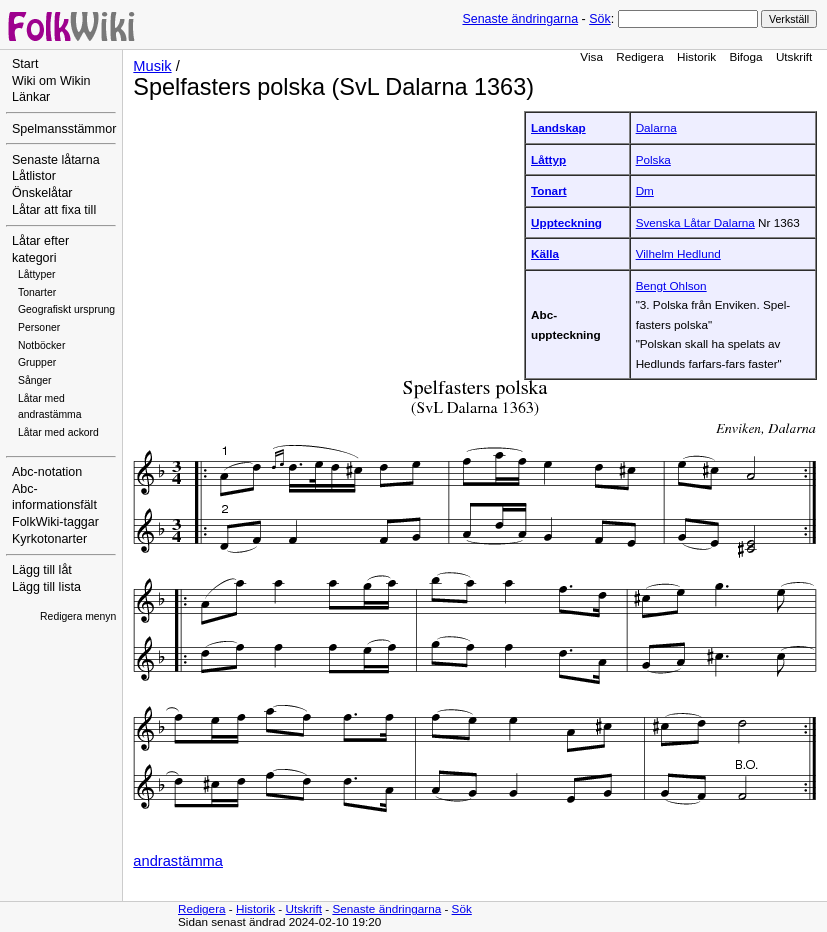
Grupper (37, 362)
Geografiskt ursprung (66, 309)
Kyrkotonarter (49, 539)
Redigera (640, 56)
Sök (599, 19)
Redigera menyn (78, 616)
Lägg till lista (46, 587)
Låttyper (37, 274)
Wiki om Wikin (51, 81)
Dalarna (656, 127)
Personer (39, 327)
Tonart (549, 190)
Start (25, 64)
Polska (653, 159)
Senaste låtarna (56, 160)
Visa (591, 56)
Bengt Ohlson (671, 285)
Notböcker (41, 345)
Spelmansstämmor (64, 129)
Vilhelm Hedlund (678, 253)
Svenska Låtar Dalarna (695, 222)
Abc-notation (47, 472)
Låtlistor (34, 176)
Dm (645, 190)
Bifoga (745, 56)
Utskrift (794, 56)
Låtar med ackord (58, 432)
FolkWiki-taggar (55, 522)
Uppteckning (566, 222)
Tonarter (37, 292)
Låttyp (548, 159)
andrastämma (178, 861)
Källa (545, 253)
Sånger (35, 380)
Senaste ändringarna (520, 19)
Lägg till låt (42, 570)
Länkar (31, 97)
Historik (696, 56)
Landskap (558, 127)
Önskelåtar (42, 193)
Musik (152, 66)
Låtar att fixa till (54, 210)
